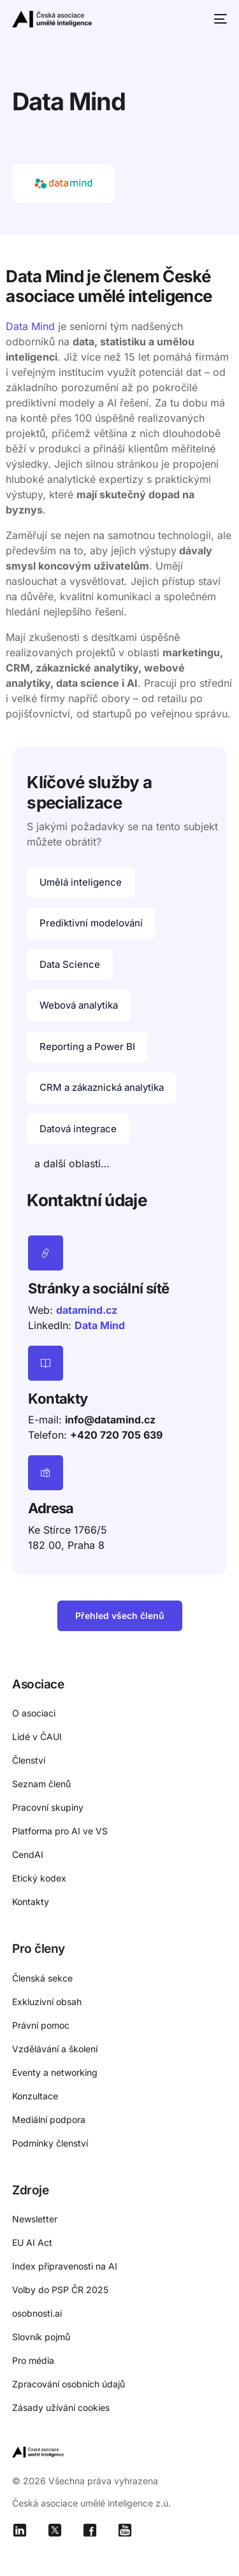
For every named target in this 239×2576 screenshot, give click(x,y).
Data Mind (30, 326)
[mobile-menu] (218, 19)
